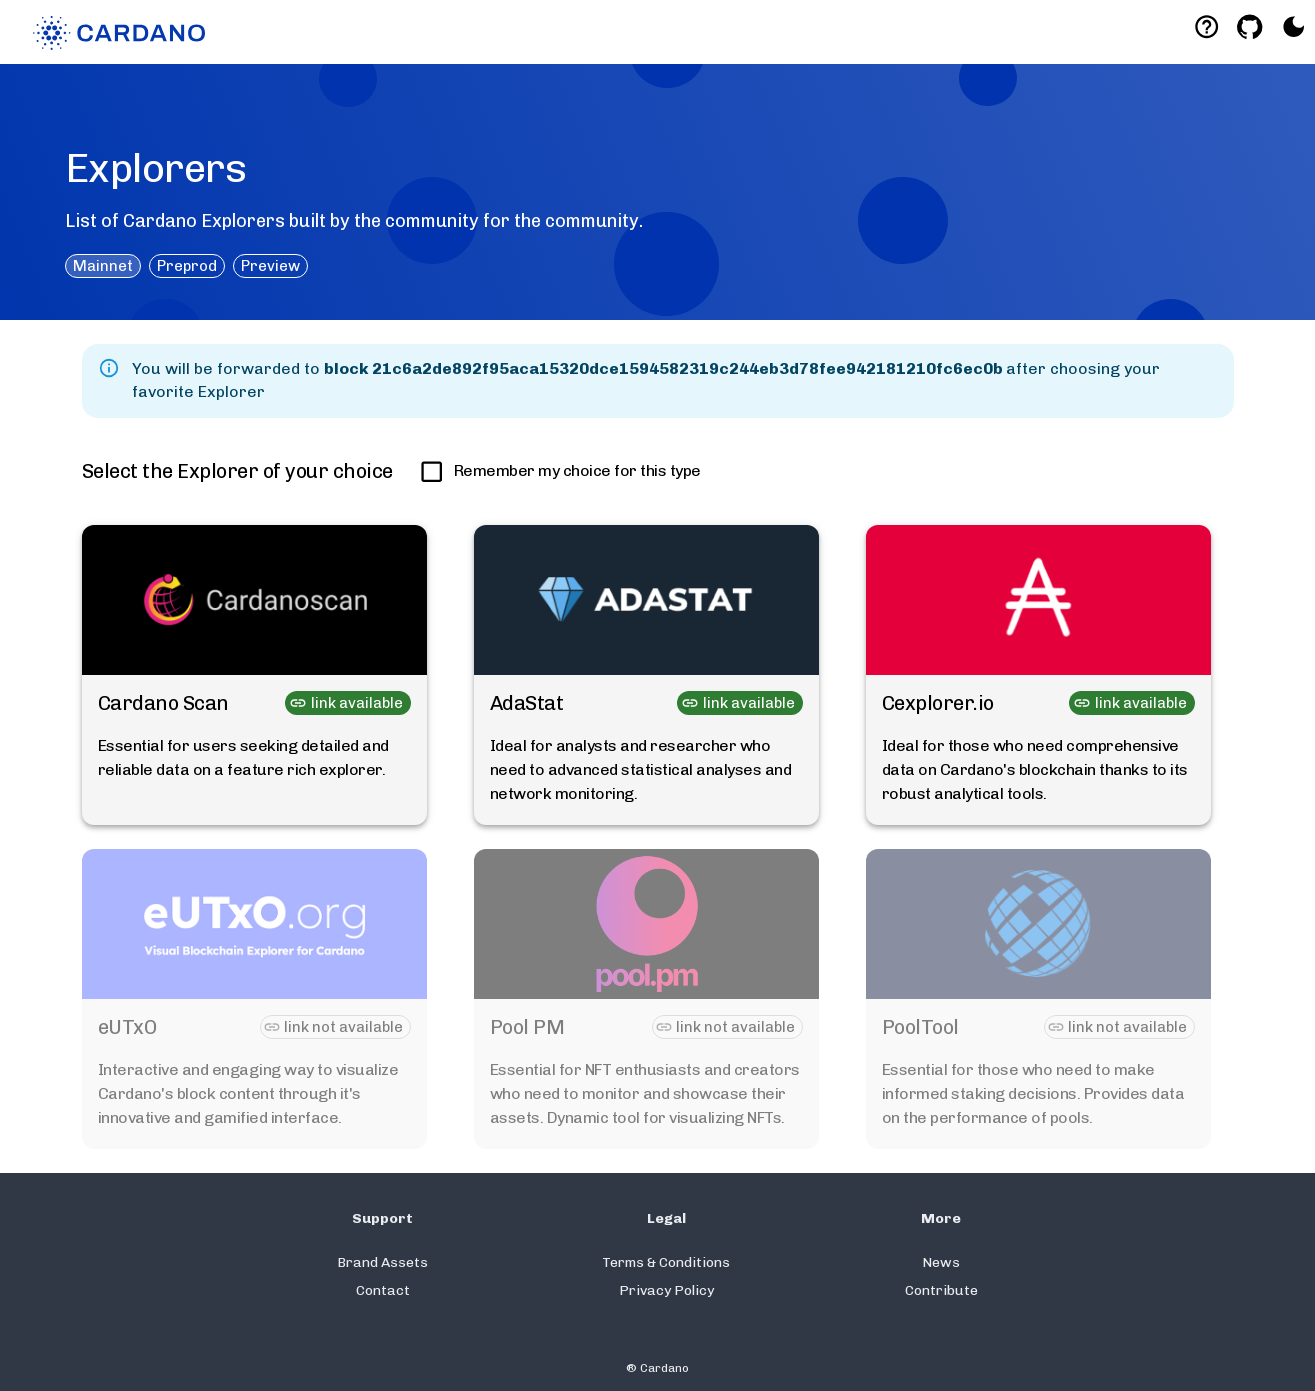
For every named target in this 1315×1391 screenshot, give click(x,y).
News (941, 1262)
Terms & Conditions (666, 1262)
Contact (383, 1290)
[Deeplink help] (1206, 26)
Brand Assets (382, 1262)
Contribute (941, 1290)
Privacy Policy (666, 1290)
